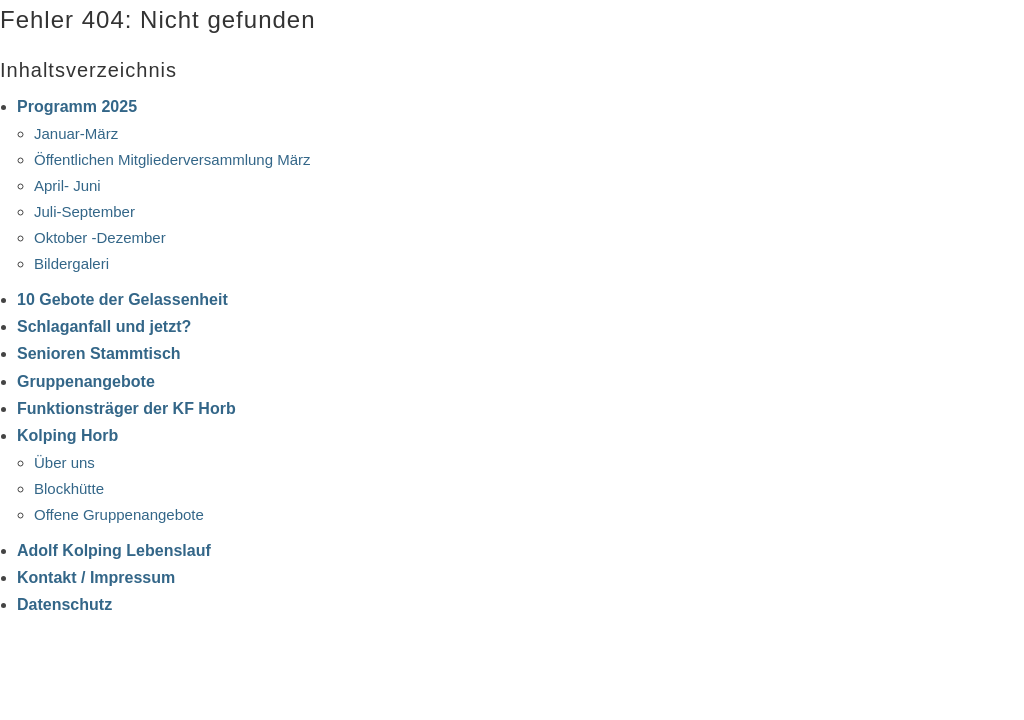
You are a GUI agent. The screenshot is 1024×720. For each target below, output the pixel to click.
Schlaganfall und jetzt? (104, 326)
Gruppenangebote (86, 381)
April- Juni (67, 185)
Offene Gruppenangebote (119, 514)
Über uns (64, 462)
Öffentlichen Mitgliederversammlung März (172, 159)
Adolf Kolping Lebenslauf (114, 550)
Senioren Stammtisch (99, 353)
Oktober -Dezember (100, 237)
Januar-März (76, 133)
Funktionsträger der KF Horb (126, 408)
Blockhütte (69, 488)
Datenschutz (64, 604)
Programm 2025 (77, 106)
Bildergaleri (71, 263)
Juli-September (84, 211)
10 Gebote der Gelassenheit (122, 299)
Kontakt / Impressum (96, 577)
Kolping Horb (67, 435)
